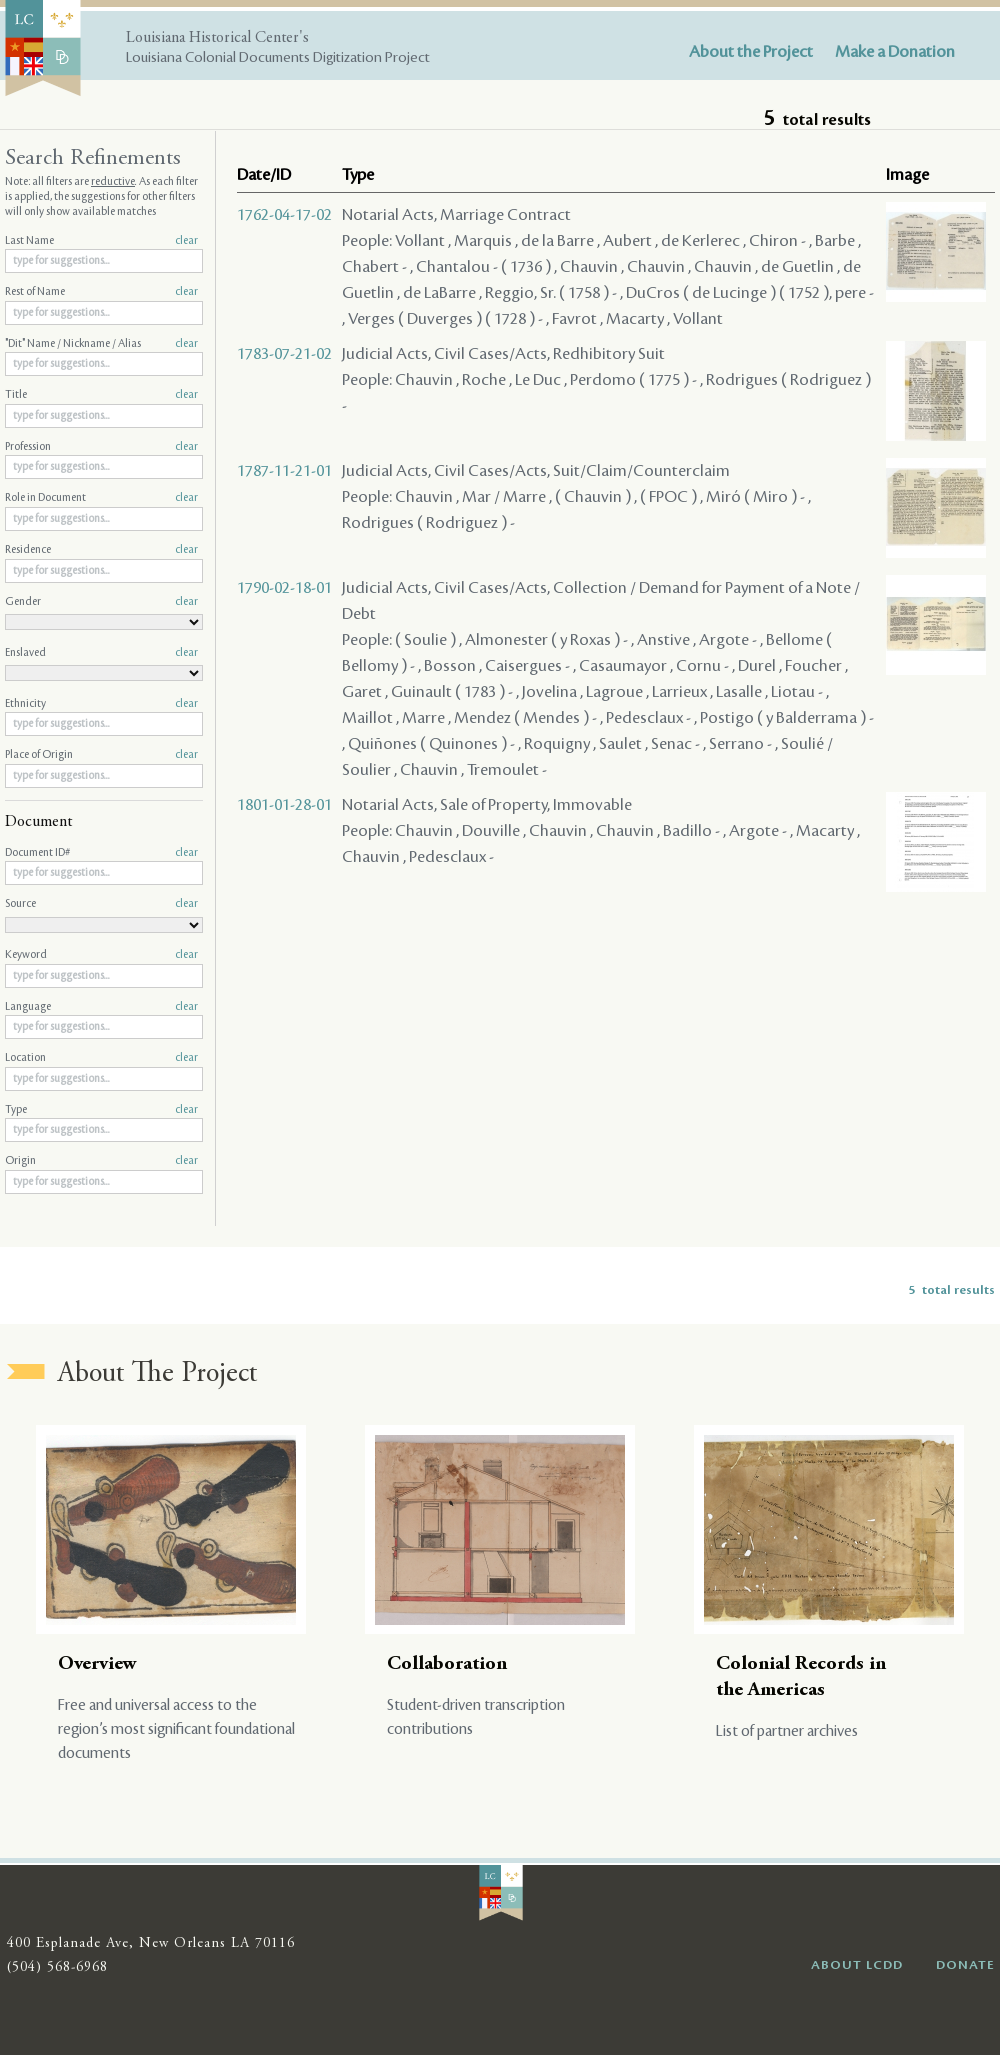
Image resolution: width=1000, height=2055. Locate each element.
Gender (101, 602)
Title (101, 395)
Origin (101, 1161)
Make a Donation (895, 52)
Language (101, 1007)
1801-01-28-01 (284, 805)
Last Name (101, 241)
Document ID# (101, 853)
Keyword (101, 955)
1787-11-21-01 (284, 471)
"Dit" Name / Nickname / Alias (101, 344)
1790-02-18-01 (284, 588)
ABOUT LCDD (857, 1965)
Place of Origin (101, 755)
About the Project (751, 52)
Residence (101, 550)
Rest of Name (101, 292)
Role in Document (101, 498)
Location (101, 1058)
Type (101, 1110)
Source (101, 904)
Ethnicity (101, 704)
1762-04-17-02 (284, 215)
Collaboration (447, 1664)
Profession (101, 447)
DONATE (965, 1965)
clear (186, 241)
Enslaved (101, 653)
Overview (97, 1664)
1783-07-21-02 (284, 354)
